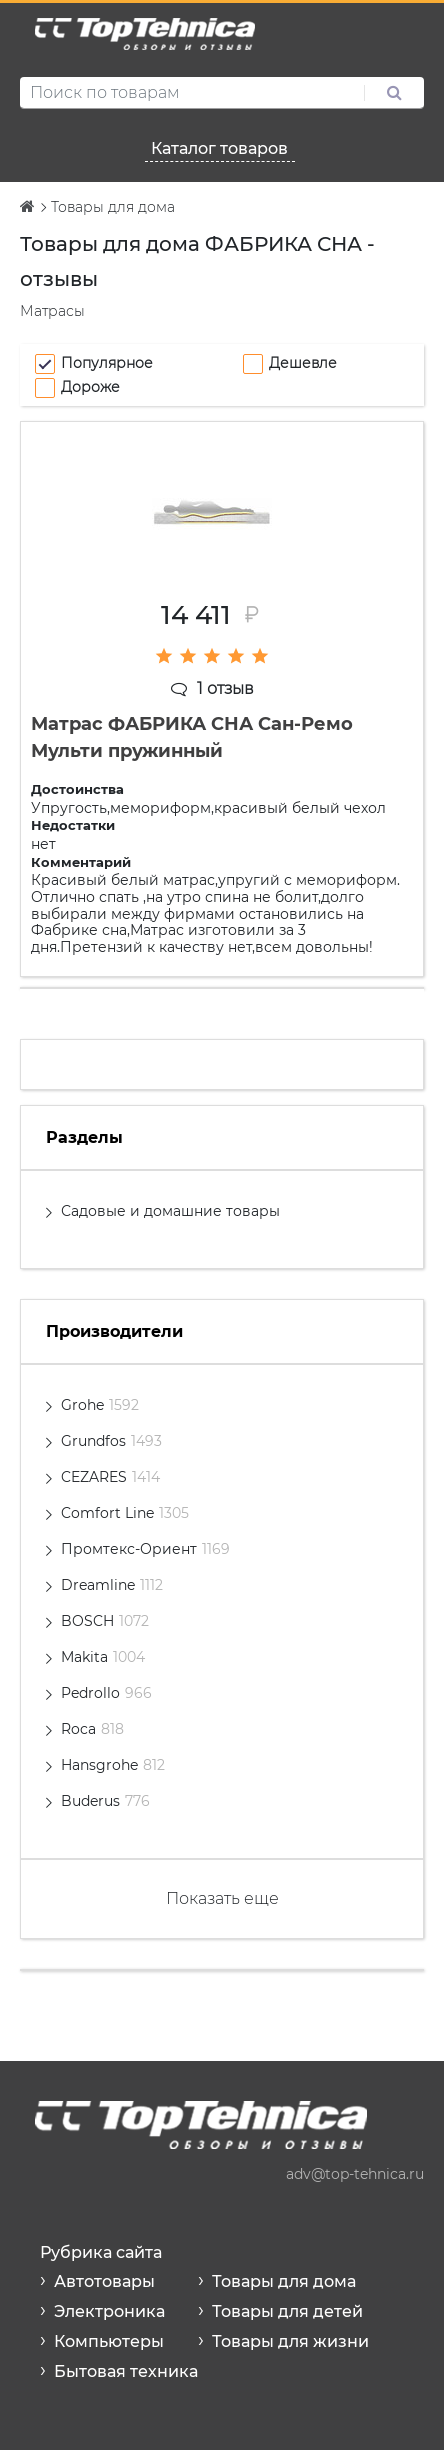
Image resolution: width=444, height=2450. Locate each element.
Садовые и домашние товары (170, 1211)
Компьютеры (109, 2341)
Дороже (90, 387)
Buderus (105, 1801)
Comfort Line (125, 1513)
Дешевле (303, 363)
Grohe (100, 1405)
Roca (92, 1729)
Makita (103, 1657)
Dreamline (112, 1585)
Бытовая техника (126, 2371)
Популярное (107, 363)
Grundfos (111, 1441)
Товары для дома (284, 2281)
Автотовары (104, 2281)
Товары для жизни (290, 2341)
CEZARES (110, 1477)
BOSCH (105, 1621)
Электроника (109, 2311)
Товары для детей (287, 2311)
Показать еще (222, 1898)
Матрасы (52, 311)
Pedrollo (106, 1693)
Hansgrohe (113, 1765)
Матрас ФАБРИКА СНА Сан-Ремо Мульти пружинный (192, 737)
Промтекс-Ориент (145, 1549)
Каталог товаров (219, 148)
